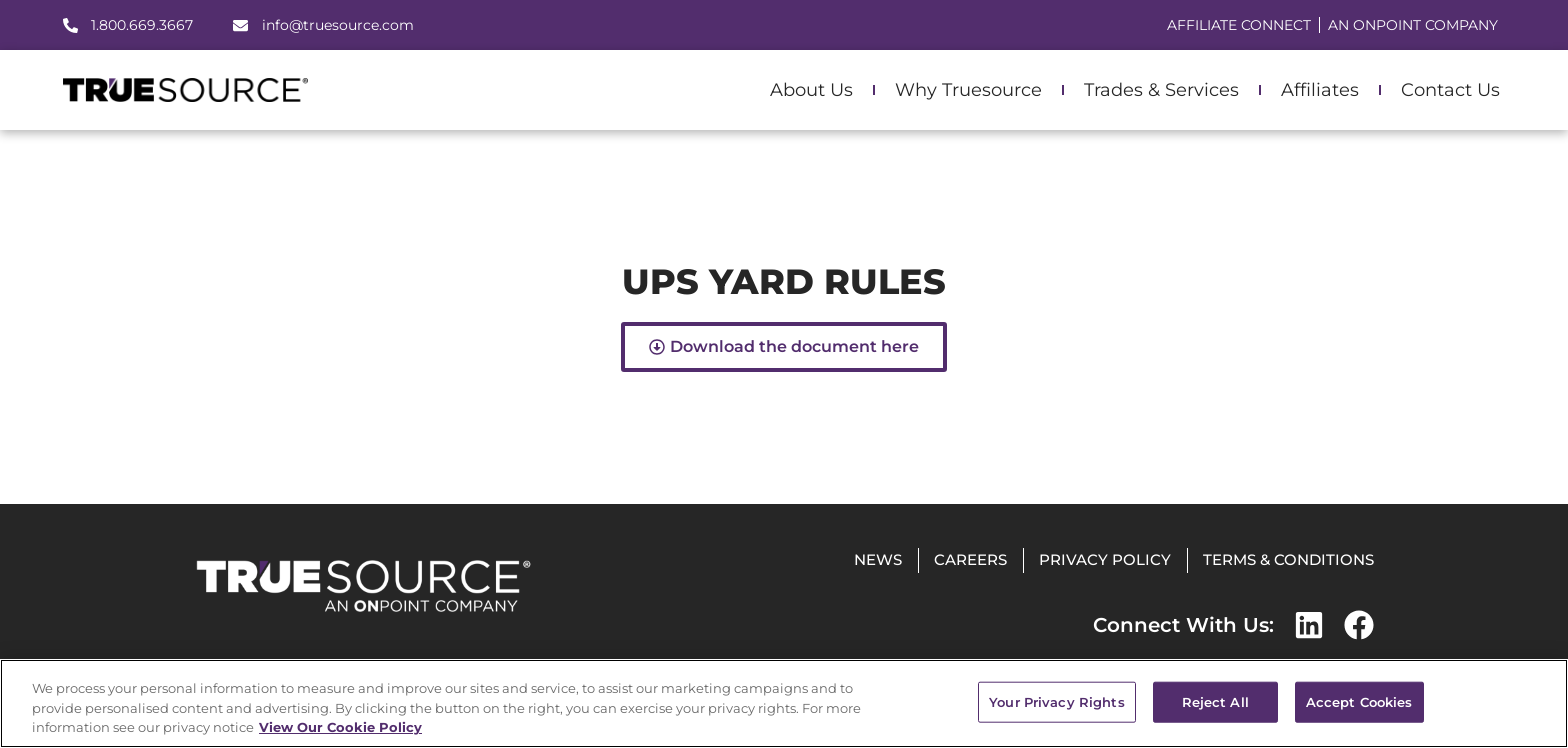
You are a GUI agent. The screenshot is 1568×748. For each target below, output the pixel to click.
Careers (970, 559)
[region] (784, 703)
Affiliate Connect (1239, 25)
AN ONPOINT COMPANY (1413, 25)
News (878, 559)
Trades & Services (1161, 90)
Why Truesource (968, 90)
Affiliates (1320, 90)
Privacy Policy (1105, 559)
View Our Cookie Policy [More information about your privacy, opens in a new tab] (340, 727)
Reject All (1215, 701)
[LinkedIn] (1309, 625)
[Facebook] (1359, 625)
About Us (811, 90)
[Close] (1536, 702)
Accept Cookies (1359, 701)
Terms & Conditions (1288, 559)
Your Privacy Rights (1056, 701)
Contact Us (1450, 90)
